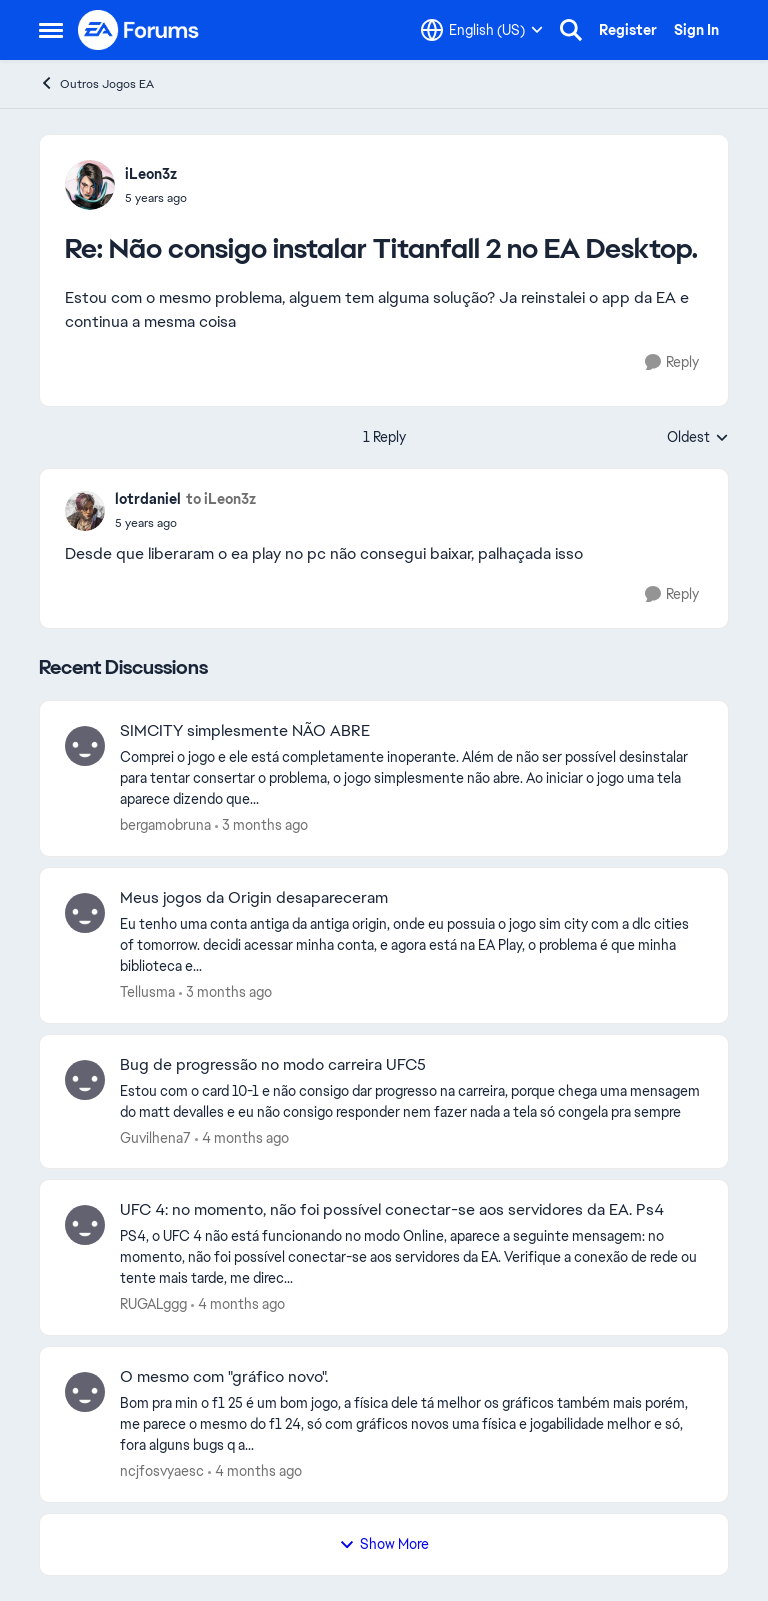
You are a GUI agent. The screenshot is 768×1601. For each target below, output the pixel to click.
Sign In (696, 30)
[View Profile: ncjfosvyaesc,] (85, 1392)
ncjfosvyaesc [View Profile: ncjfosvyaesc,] (162, 1471)
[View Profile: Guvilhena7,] (85, 1080)
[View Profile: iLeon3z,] (90, 185)
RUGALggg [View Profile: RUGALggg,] (153, 1304)
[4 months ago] (242, 1137)
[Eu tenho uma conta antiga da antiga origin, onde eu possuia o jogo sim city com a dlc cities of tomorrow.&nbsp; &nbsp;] (411, 945)
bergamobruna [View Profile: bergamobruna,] (165, 825)
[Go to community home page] (139, 30)
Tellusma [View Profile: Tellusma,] (147, 992)
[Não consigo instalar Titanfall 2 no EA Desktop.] (156, 198)
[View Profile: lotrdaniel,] (85, 511)
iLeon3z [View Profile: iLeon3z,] (151, 174)
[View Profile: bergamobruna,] (85, 746)
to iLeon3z (221, 499)
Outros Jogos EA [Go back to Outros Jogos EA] (96, 83)
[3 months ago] (261, 825)
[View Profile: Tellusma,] (85, 913)
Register (628, 30)
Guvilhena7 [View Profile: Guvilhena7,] (155, 1137)
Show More (384, 1544)
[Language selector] (482, 30)
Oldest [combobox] (698, 438)
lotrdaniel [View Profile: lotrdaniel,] (148, 499)
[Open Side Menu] (51, 30)
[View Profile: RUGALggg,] (85, 1225)
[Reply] (672, 362)
